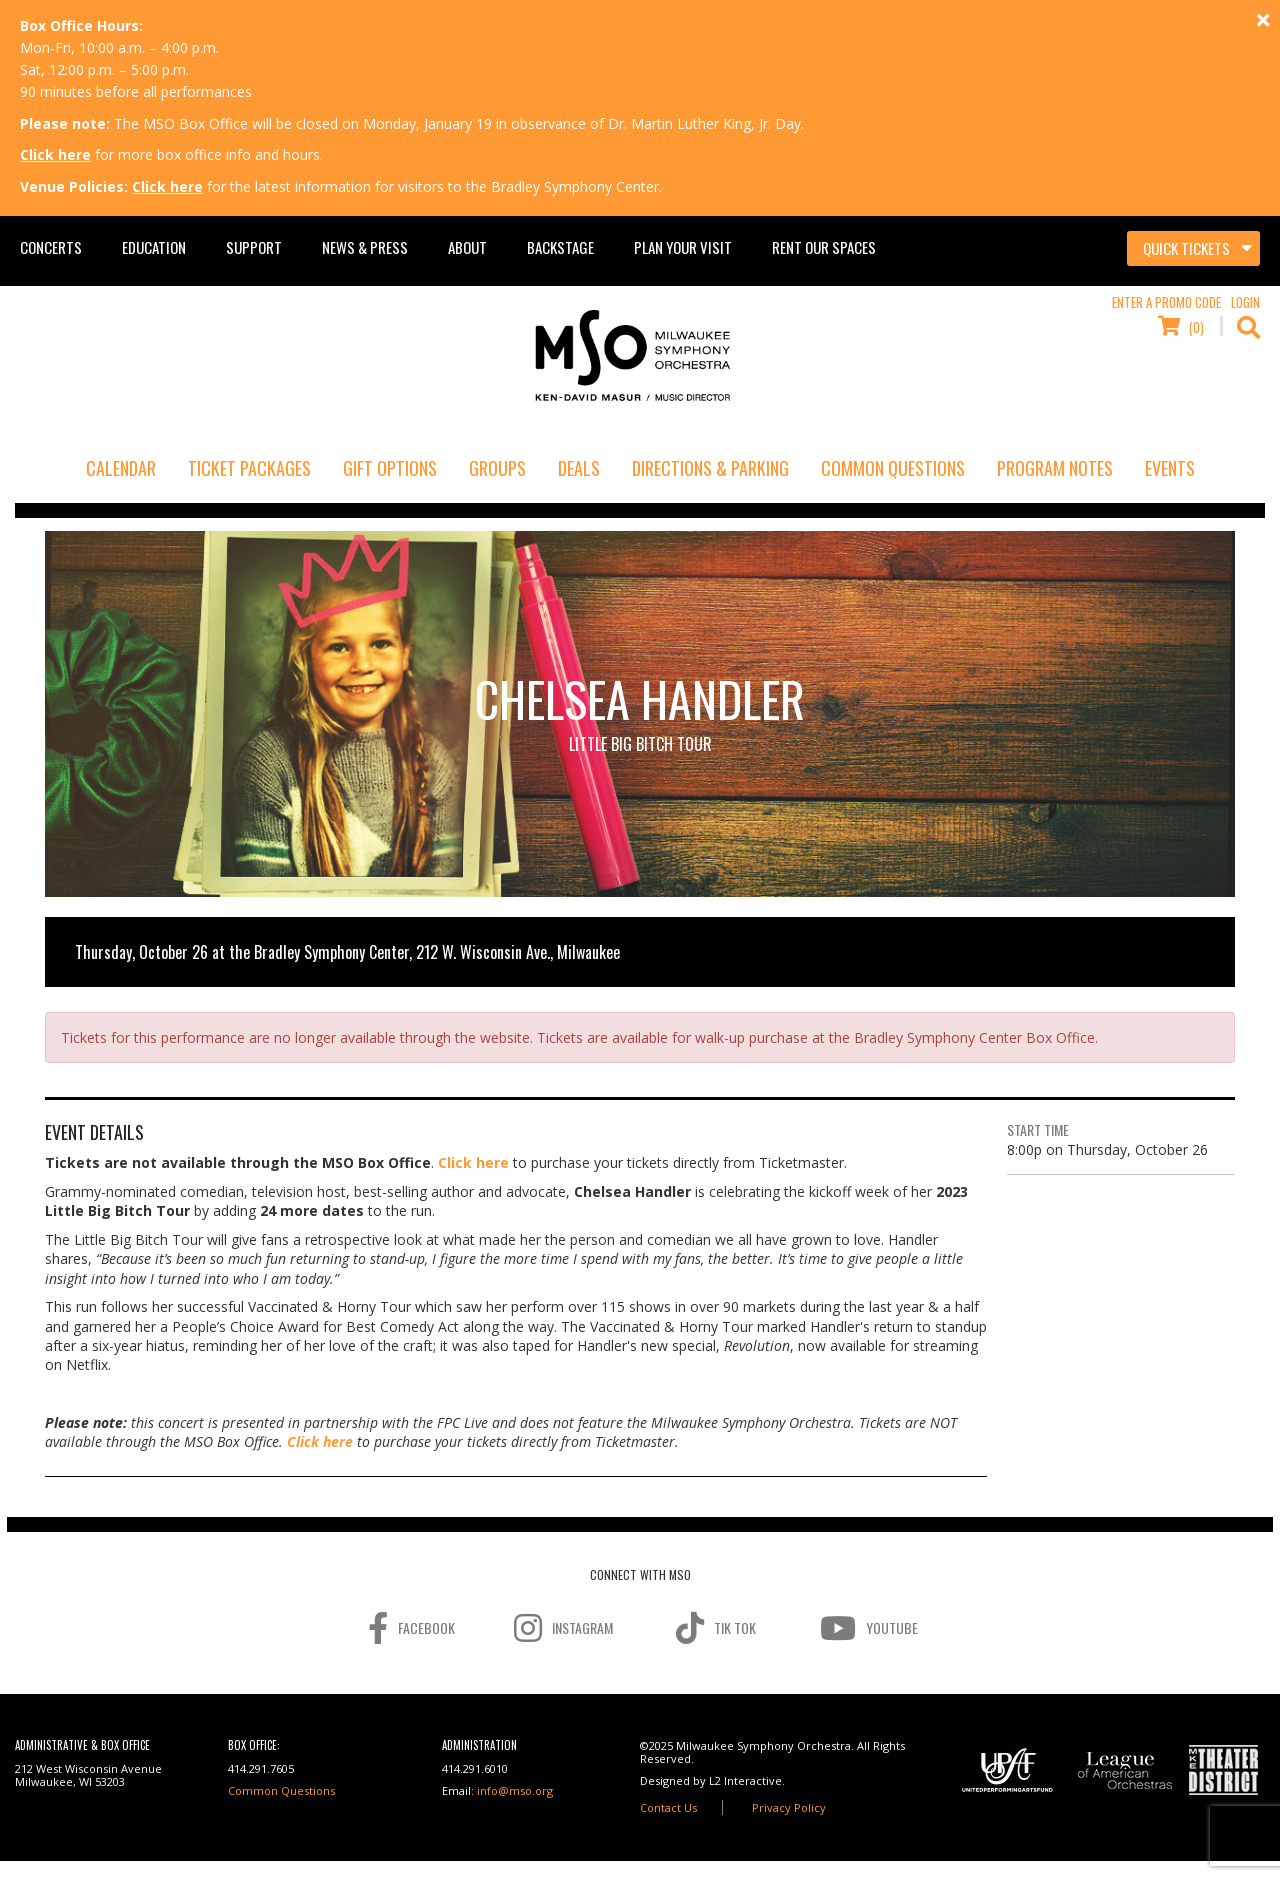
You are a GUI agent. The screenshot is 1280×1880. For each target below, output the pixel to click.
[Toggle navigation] (1193, 249)
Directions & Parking (710, 468)
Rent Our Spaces (824, 247)
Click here (55, 154)
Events (1170, 468)
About (467, 247)
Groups (497, 468)
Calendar (121, 468)
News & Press (365, 247)
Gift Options (390, 468)
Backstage (560, 247)
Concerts (51, 247)
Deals (579, 468)
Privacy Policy (789, 1807)
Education (154, 247)
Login (1245, 302)
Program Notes (1055, 468)
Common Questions (893, 468)
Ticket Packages (249, 468)
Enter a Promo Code (1166, 302)
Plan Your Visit (683, 247)
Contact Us (668, 1807)
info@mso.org (515, 1790)
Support (254, 247)
